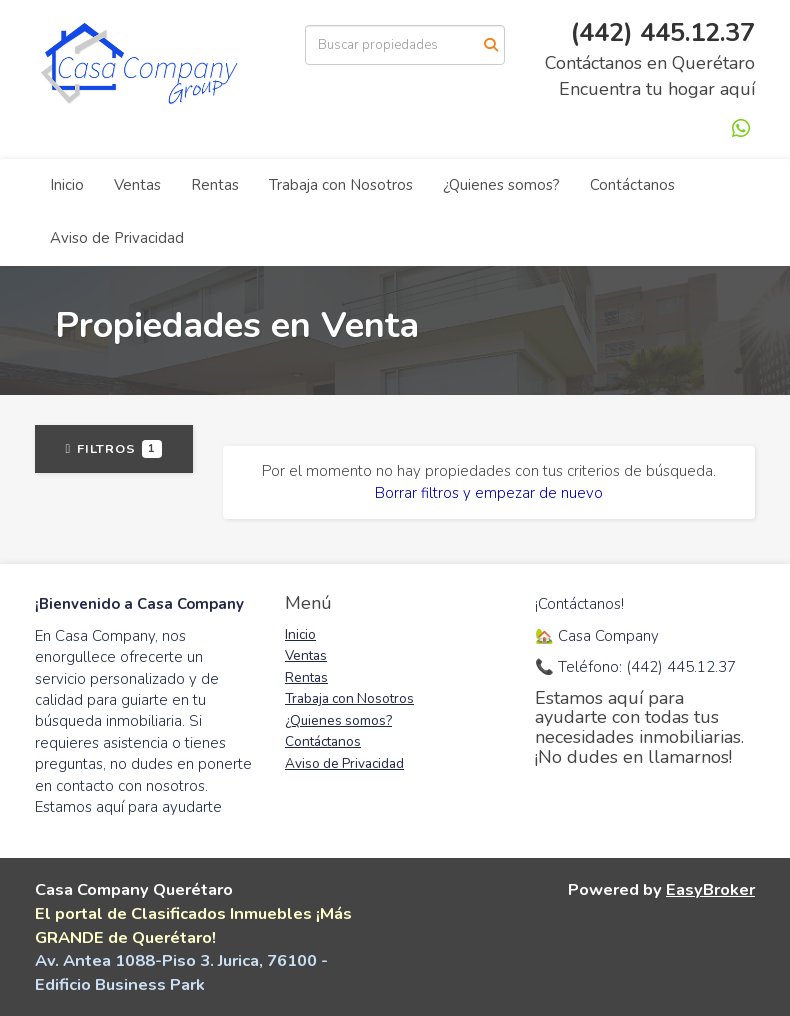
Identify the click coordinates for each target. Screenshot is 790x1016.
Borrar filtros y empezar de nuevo (489, 493)
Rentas (215, 185)
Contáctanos (632, 185)
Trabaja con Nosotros (341, 185)
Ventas (137, 185)
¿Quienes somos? (501, 185)
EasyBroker (710, 889)
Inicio (67, 185)
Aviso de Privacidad (117, 238)
